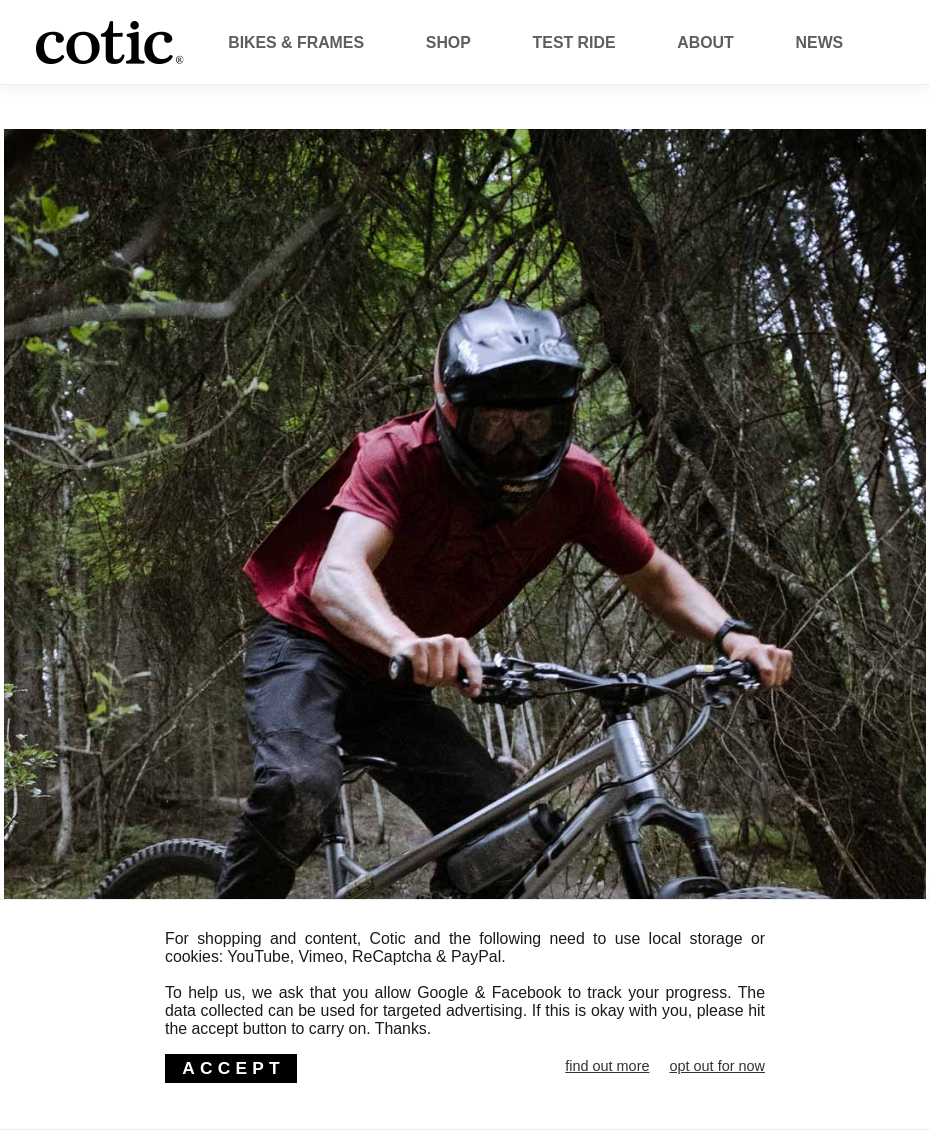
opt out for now (717, 1066)
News (820, 42)
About (705, 42)
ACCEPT (233, 1068)
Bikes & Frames (296, 42)
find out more (607, 1066)
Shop (448, 42)
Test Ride (574, 42)
